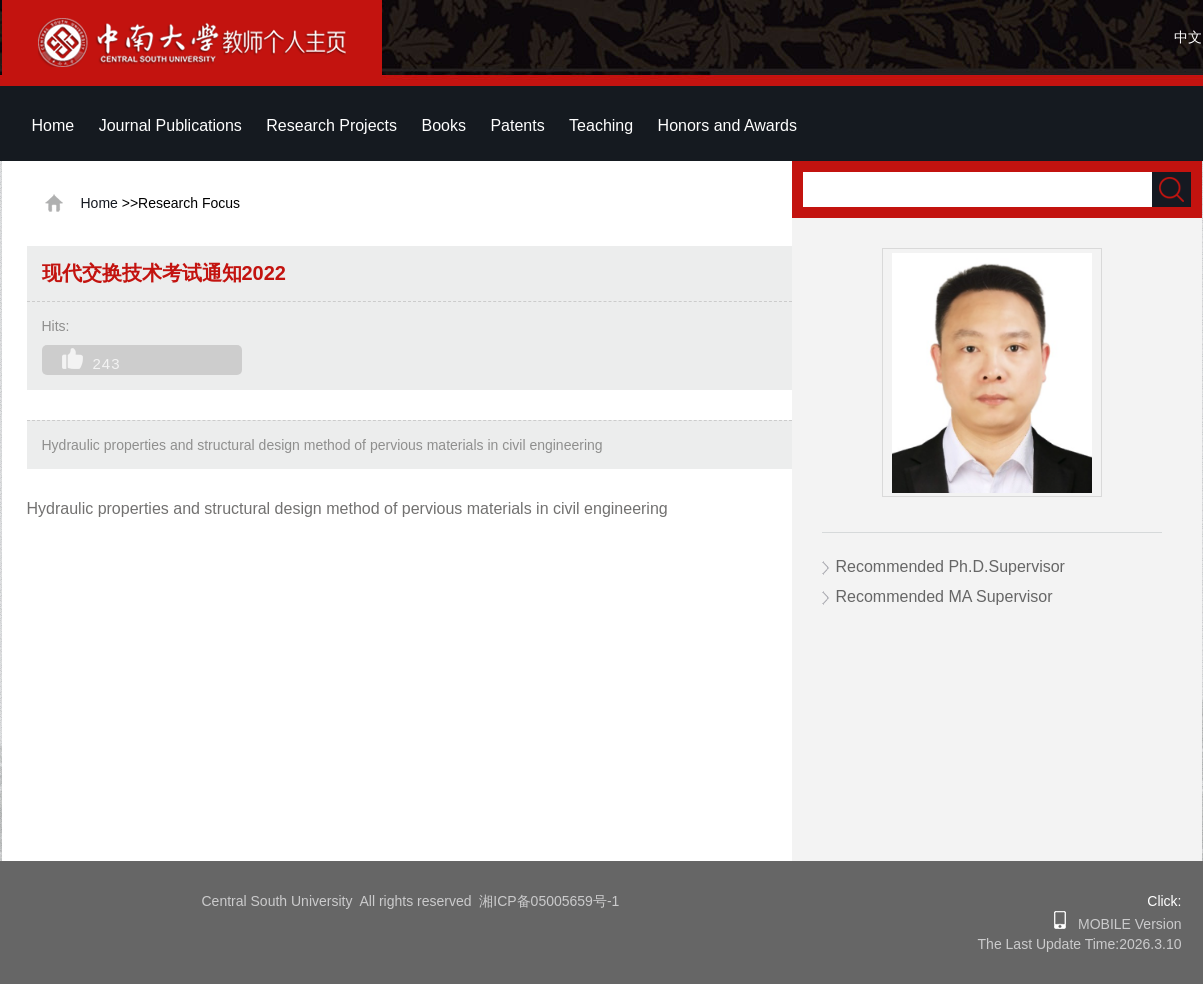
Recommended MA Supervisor (944, 596)
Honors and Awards (727, 125)
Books (443, 125)
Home (53, 125)
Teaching (601, 125)
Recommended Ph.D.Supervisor (950, 566)
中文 (1188, 37)
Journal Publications (170, 125)
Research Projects (331, 125)
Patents (517, 125)
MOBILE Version (1123, 924)
